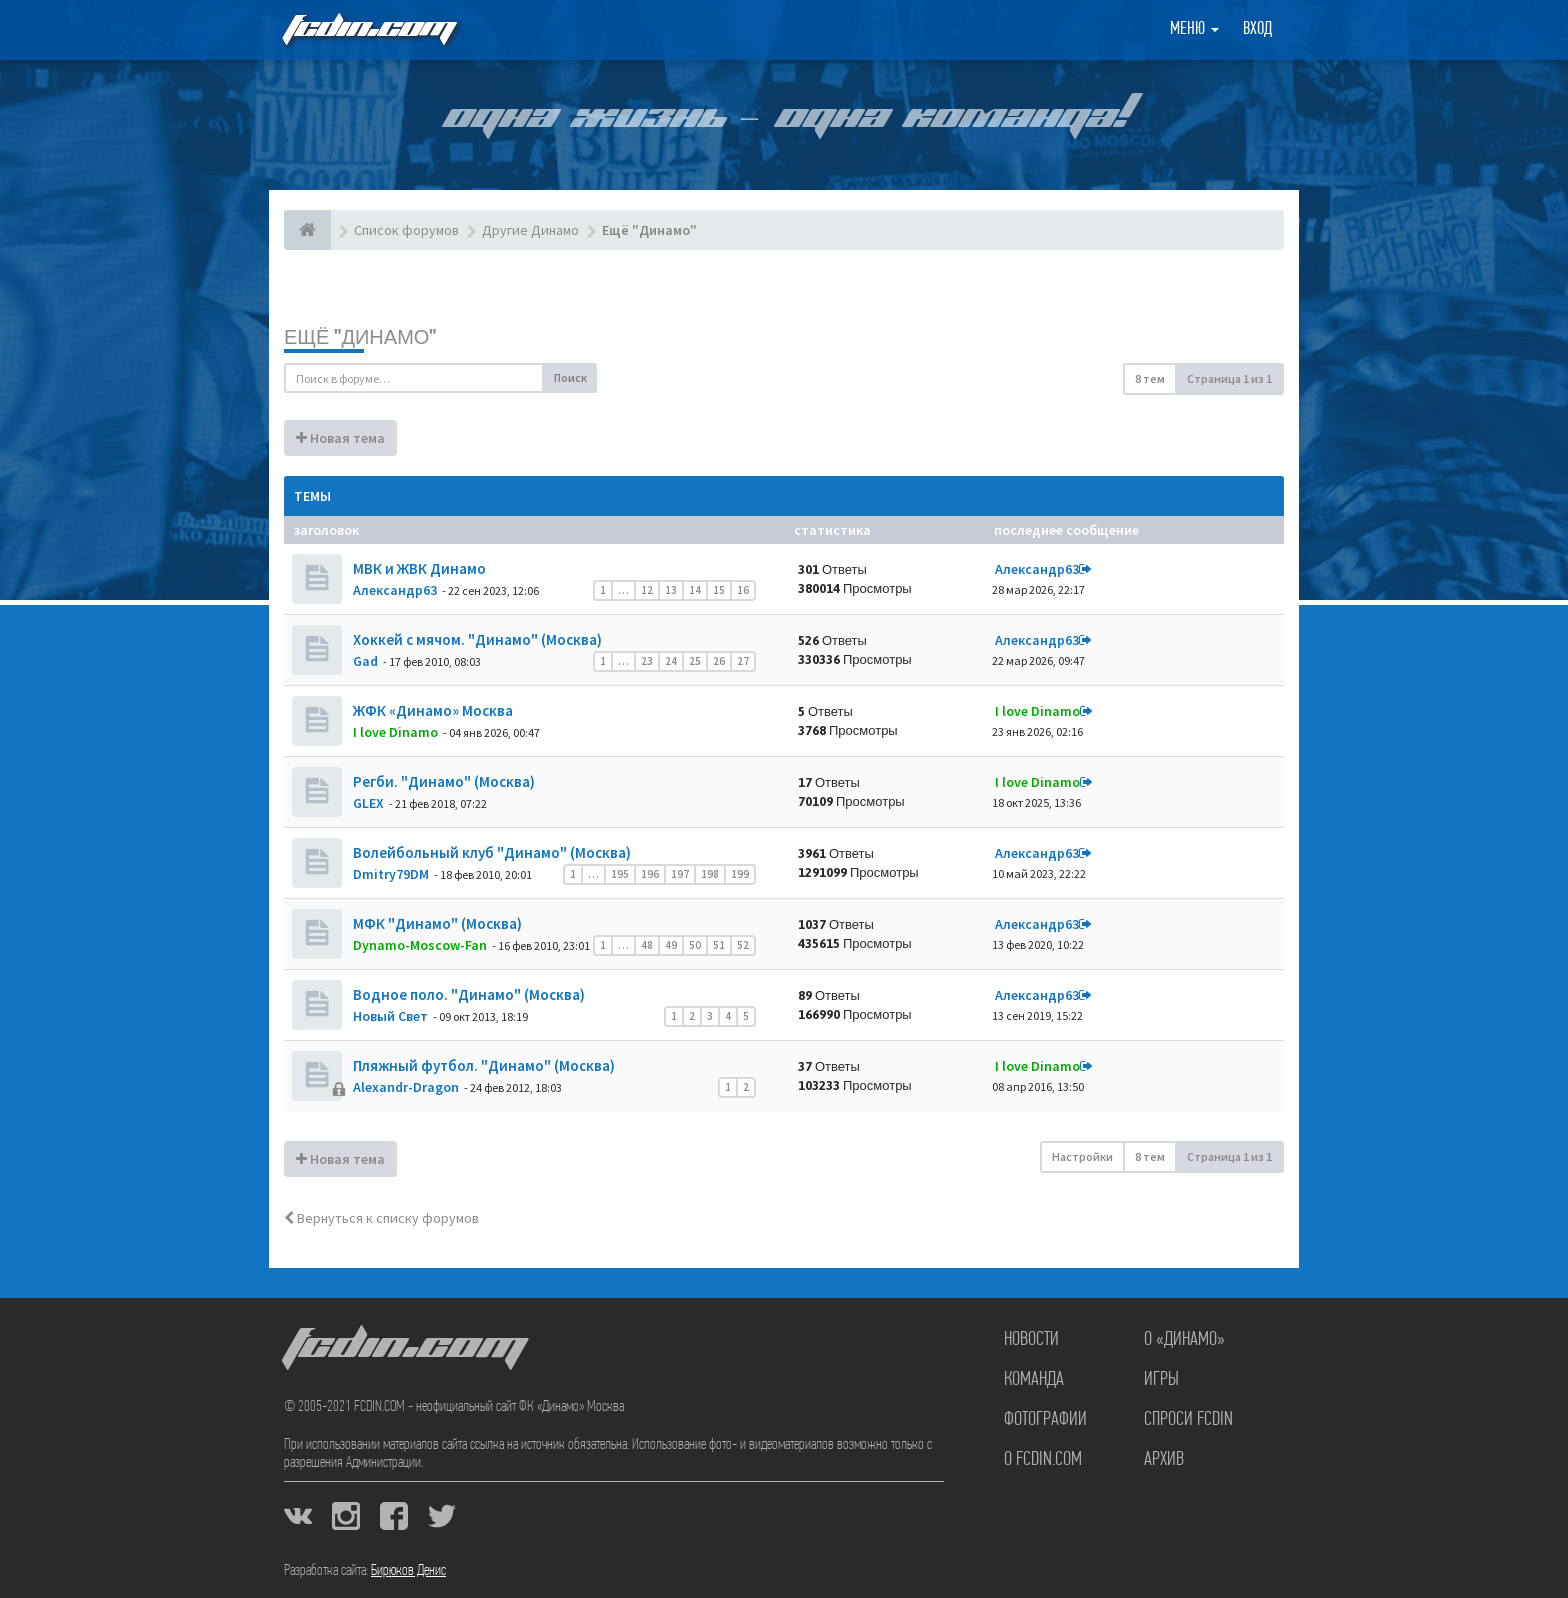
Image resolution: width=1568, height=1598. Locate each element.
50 (695, 945)
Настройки (1082, 1156)
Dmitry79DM (391, 874)
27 (743, 661)
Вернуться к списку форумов (381, 1218)
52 (743, 945)
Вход (1257, 29)
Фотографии (1045, 1420)
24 (671, 661)
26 (719, 661)
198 (710, 874)
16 (743, 590)
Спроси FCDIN (1188, 1420)
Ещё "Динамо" (360, 336)
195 (620, 874)
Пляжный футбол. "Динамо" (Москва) (482, 1065)
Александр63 (395, 590)
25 (695, 661)
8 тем (1150, 378)
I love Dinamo (395, 732)
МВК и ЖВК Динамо (418, 568)
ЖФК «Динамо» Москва (431, 710)
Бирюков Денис (408, 1571)
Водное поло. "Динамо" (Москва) (467, 994)
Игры (1161, 1380)
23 (647, 661)
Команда (1034, 1380)
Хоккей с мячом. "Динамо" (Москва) (476, 639)
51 (719, 945)
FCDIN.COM (368, 29)
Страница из (1229, 378)
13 (671, 590)
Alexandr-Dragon (406, 1087)
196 (650, 874)
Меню (1194, 29)
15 (719, 590)
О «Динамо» (1184, 1340)
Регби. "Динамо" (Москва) (442, 781)
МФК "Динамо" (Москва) (436, 923)
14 (695, 590)
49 (671, 945)
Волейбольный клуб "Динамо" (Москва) (490, 852)
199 (740, 874)
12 (647, 590)
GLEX (368, 803)
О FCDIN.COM (1043, 1460)
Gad (365, 661)
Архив (1164, 1460)
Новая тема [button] (340, 438)
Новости (1031, 1340)
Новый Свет (390, 1016)
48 (647, 945)
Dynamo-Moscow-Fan (420, 945)
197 (680, 874)
